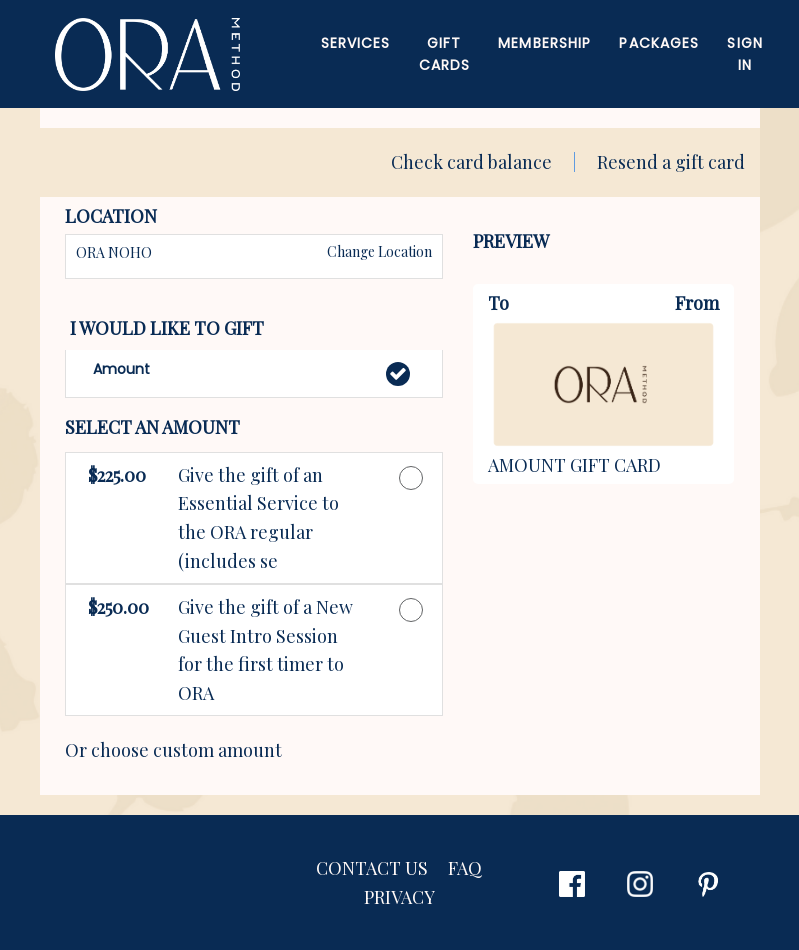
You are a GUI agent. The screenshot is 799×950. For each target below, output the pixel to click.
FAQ (465, 868)
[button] (254, 373)
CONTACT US (372, 868)
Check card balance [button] (471, 162)
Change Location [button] (378, 251)
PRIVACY (399, 897)
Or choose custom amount (173, 750)
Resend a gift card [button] (671, 162)
